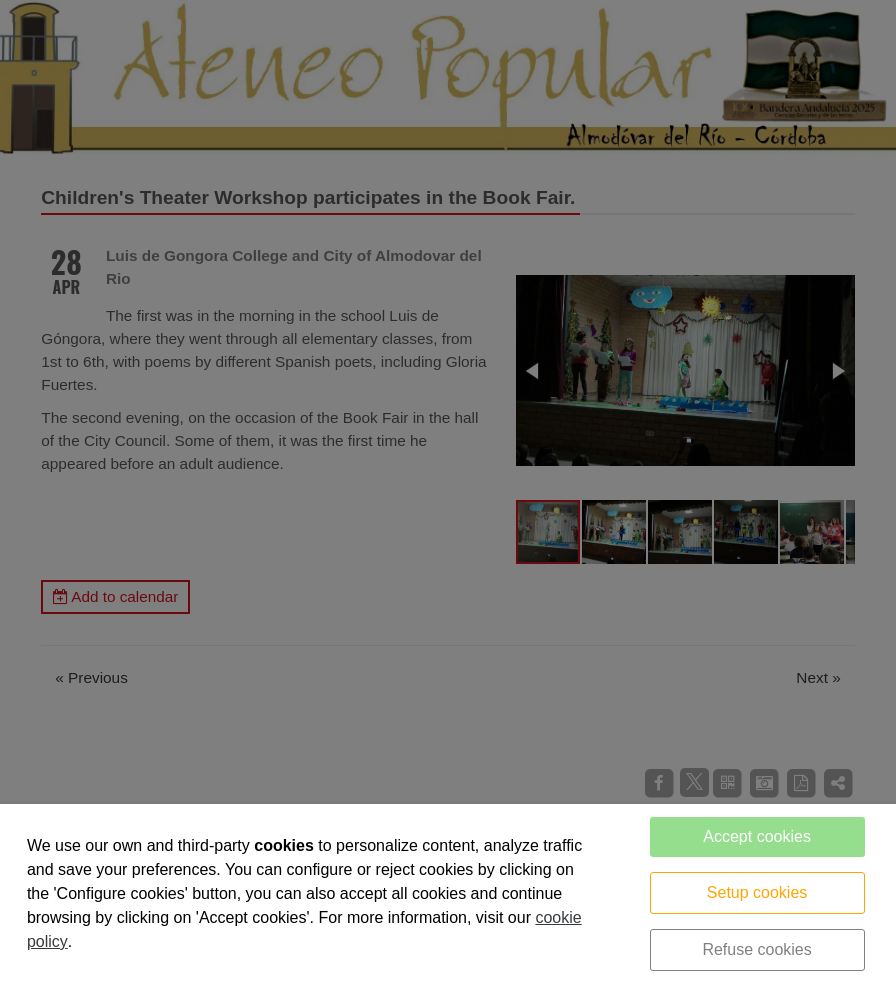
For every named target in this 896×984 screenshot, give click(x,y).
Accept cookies (757, 836)
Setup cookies (757, 892)
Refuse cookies (756, 949)
